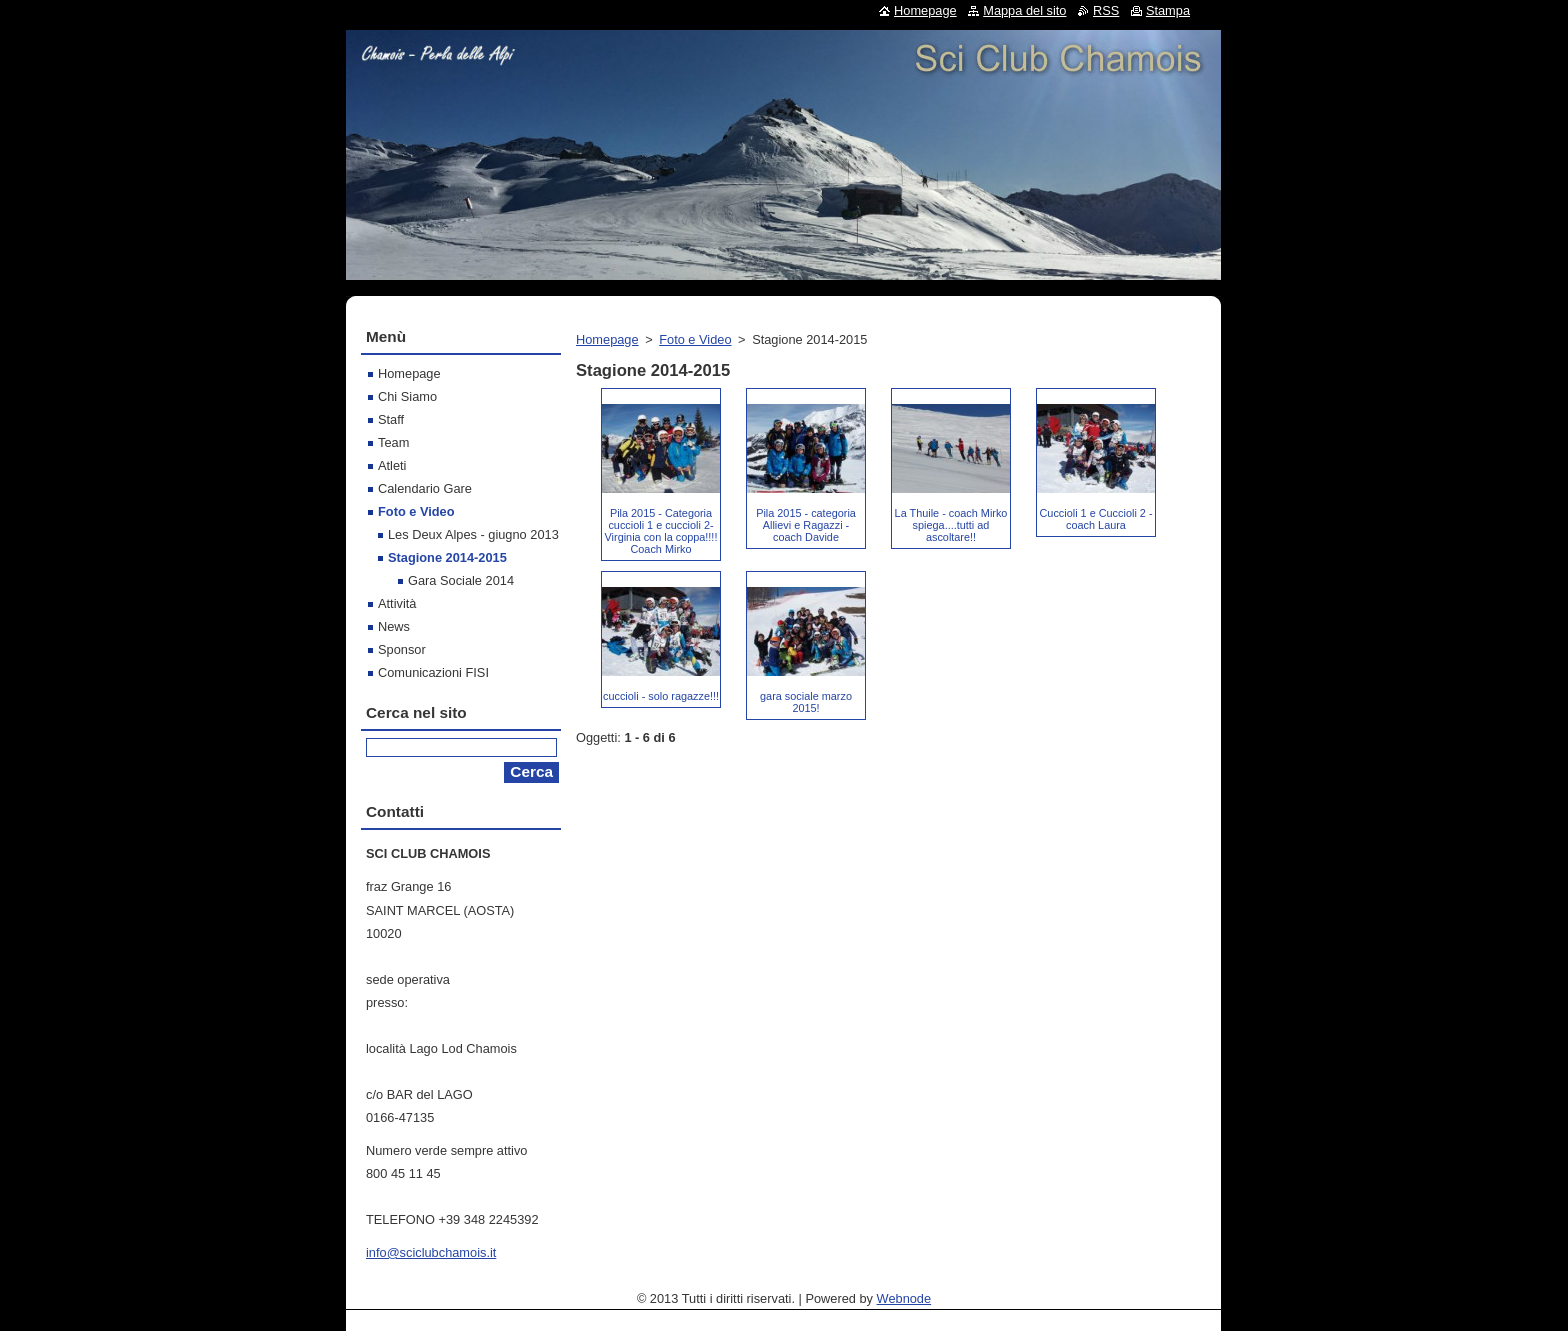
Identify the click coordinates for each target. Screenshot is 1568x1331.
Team (393, 442)
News (394, 626)
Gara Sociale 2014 (461, 580)
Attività (397, 603)
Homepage (607, 339)
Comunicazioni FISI (433, 672)
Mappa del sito (1024, 10)
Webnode (904, 1298)
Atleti (392, 465)
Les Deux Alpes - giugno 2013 (473, 534)
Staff (391, 419)
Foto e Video (695, 339)
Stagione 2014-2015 (447, 557)
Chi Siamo (407, 396)
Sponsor (402, 649)
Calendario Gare (425, 488)
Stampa (1168, 10)
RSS (1106, 10)
